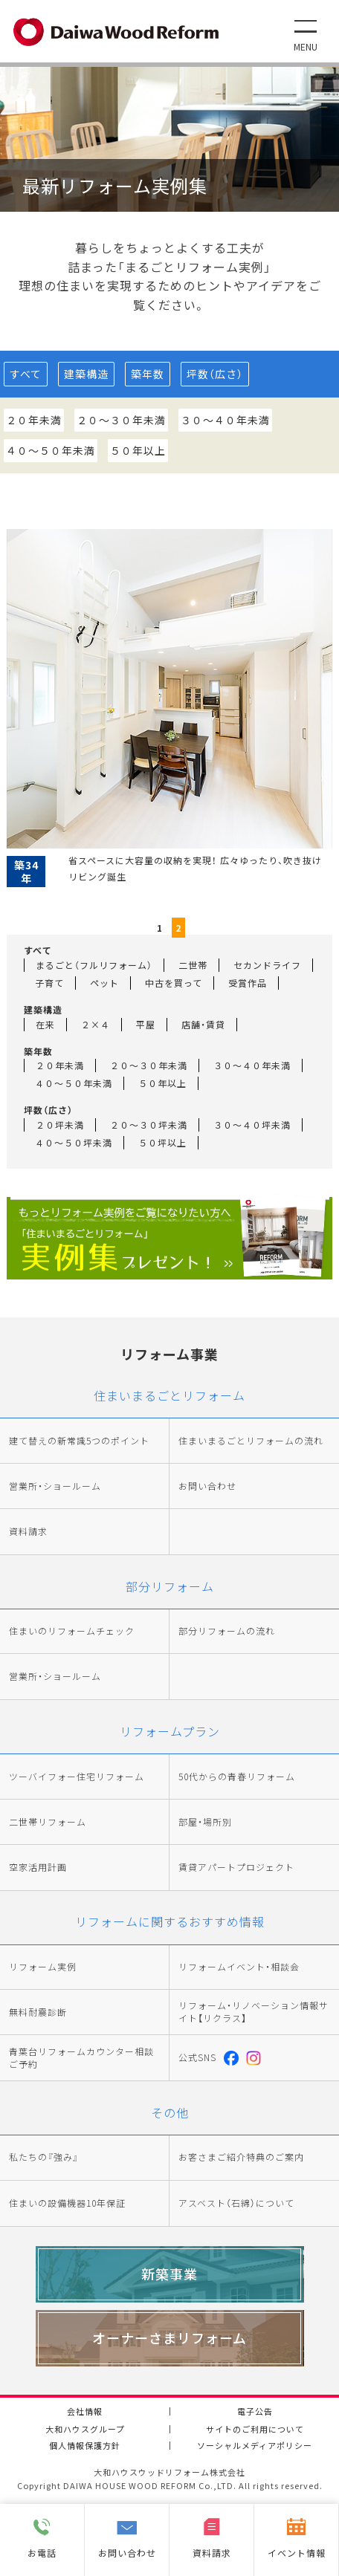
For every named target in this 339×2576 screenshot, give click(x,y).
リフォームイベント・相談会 (239, 1967)
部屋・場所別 (205, 1822)
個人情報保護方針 (84, 2446)
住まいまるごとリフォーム (169, 1395)
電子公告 (255, 2411)
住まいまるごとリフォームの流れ (250, 1441)
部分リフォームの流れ (226, 1631)
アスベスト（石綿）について (236, 2203)
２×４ (95, 1024)
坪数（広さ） (215, 373)
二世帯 (192, 964)
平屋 (145, 1024)
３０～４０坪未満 (252, 1124)
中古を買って (173, 982)
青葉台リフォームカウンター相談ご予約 (81, 2057)
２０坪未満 (60, 1124)
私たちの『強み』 (44, 2157)
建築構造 (86, 373)
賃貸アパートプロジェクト (236, 1867)
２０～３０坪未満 (148, 1124)
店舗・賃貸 (203, 1024)
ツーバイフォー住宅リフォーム (76, 1776)
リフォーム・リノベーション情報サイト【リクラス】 (253, 2011)
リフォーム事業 (169, 1353)
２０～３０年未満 (121, 419)
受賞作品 (247, 982)
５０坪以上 (162, 1142)
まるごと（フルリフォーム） (94, 964)
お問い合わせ (207, 1486)
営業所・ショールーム (55, 1486)
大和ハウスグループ (85, 2429)
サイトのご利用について (255, 2429)
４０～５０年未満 (50, 450)
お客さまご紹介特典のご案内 (241, 2157)
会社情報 (85, 2411)
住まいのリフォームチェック (72, 1631)
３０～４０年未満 (225, 419)
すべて (26, 373)
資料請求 (28, 1531)
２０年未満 (34, 419)
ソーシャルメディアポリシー (254, 2446)
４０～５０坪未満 (73, 1142)
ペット (104, 982)
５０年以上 (138, 450)
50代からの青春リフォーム (236, 1776)
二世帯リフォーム (47, 1822)
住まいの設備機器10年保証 (67, 2203)
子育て (49, 982)
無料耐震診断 (38, 2012)
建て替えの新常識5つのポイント (79, 1441)
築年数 (147, 373)
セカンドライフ (267, 964)
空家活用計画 (38, 1867)
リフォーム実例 (43, 1967)
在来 (45, 1024)
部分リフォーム (170, 1586)
